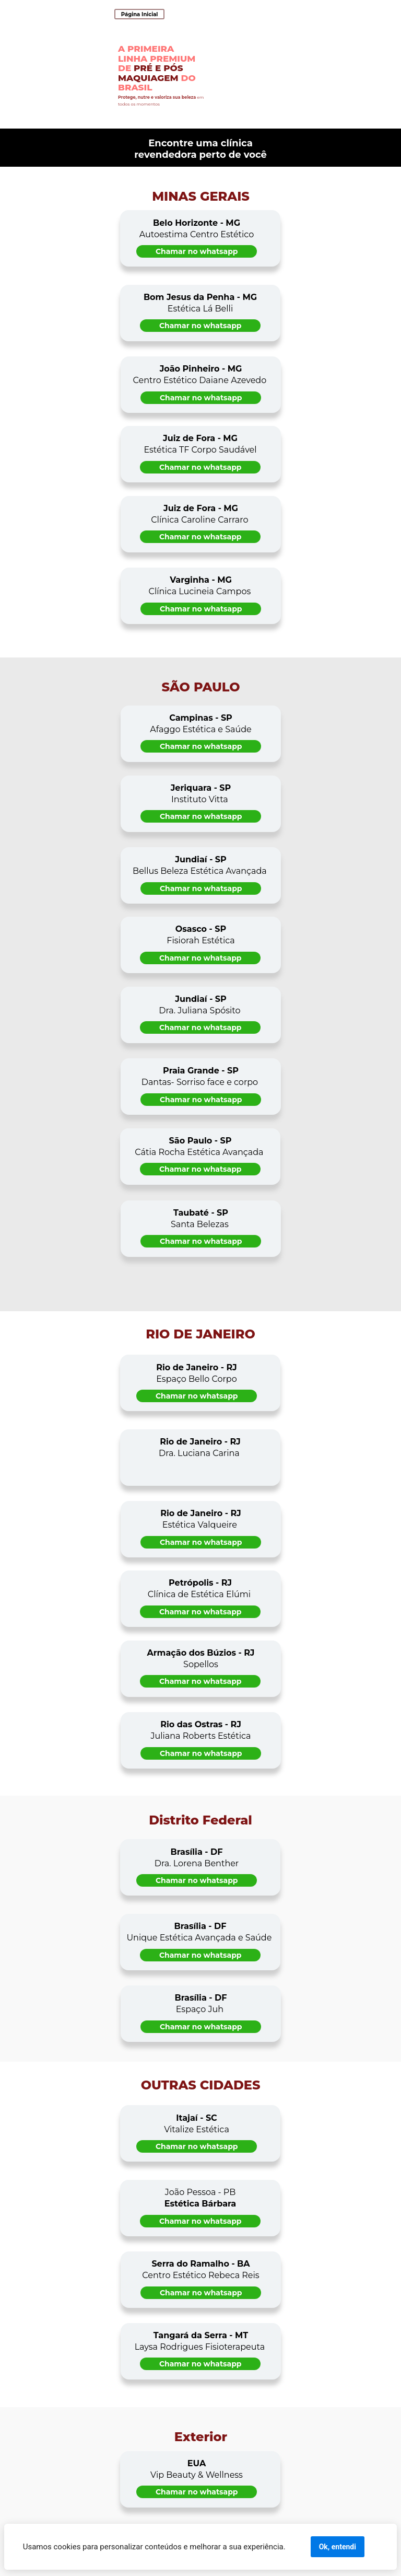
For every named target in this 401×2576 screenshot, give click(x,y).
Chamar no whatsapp (197, 251)
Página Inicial (139, 13)
